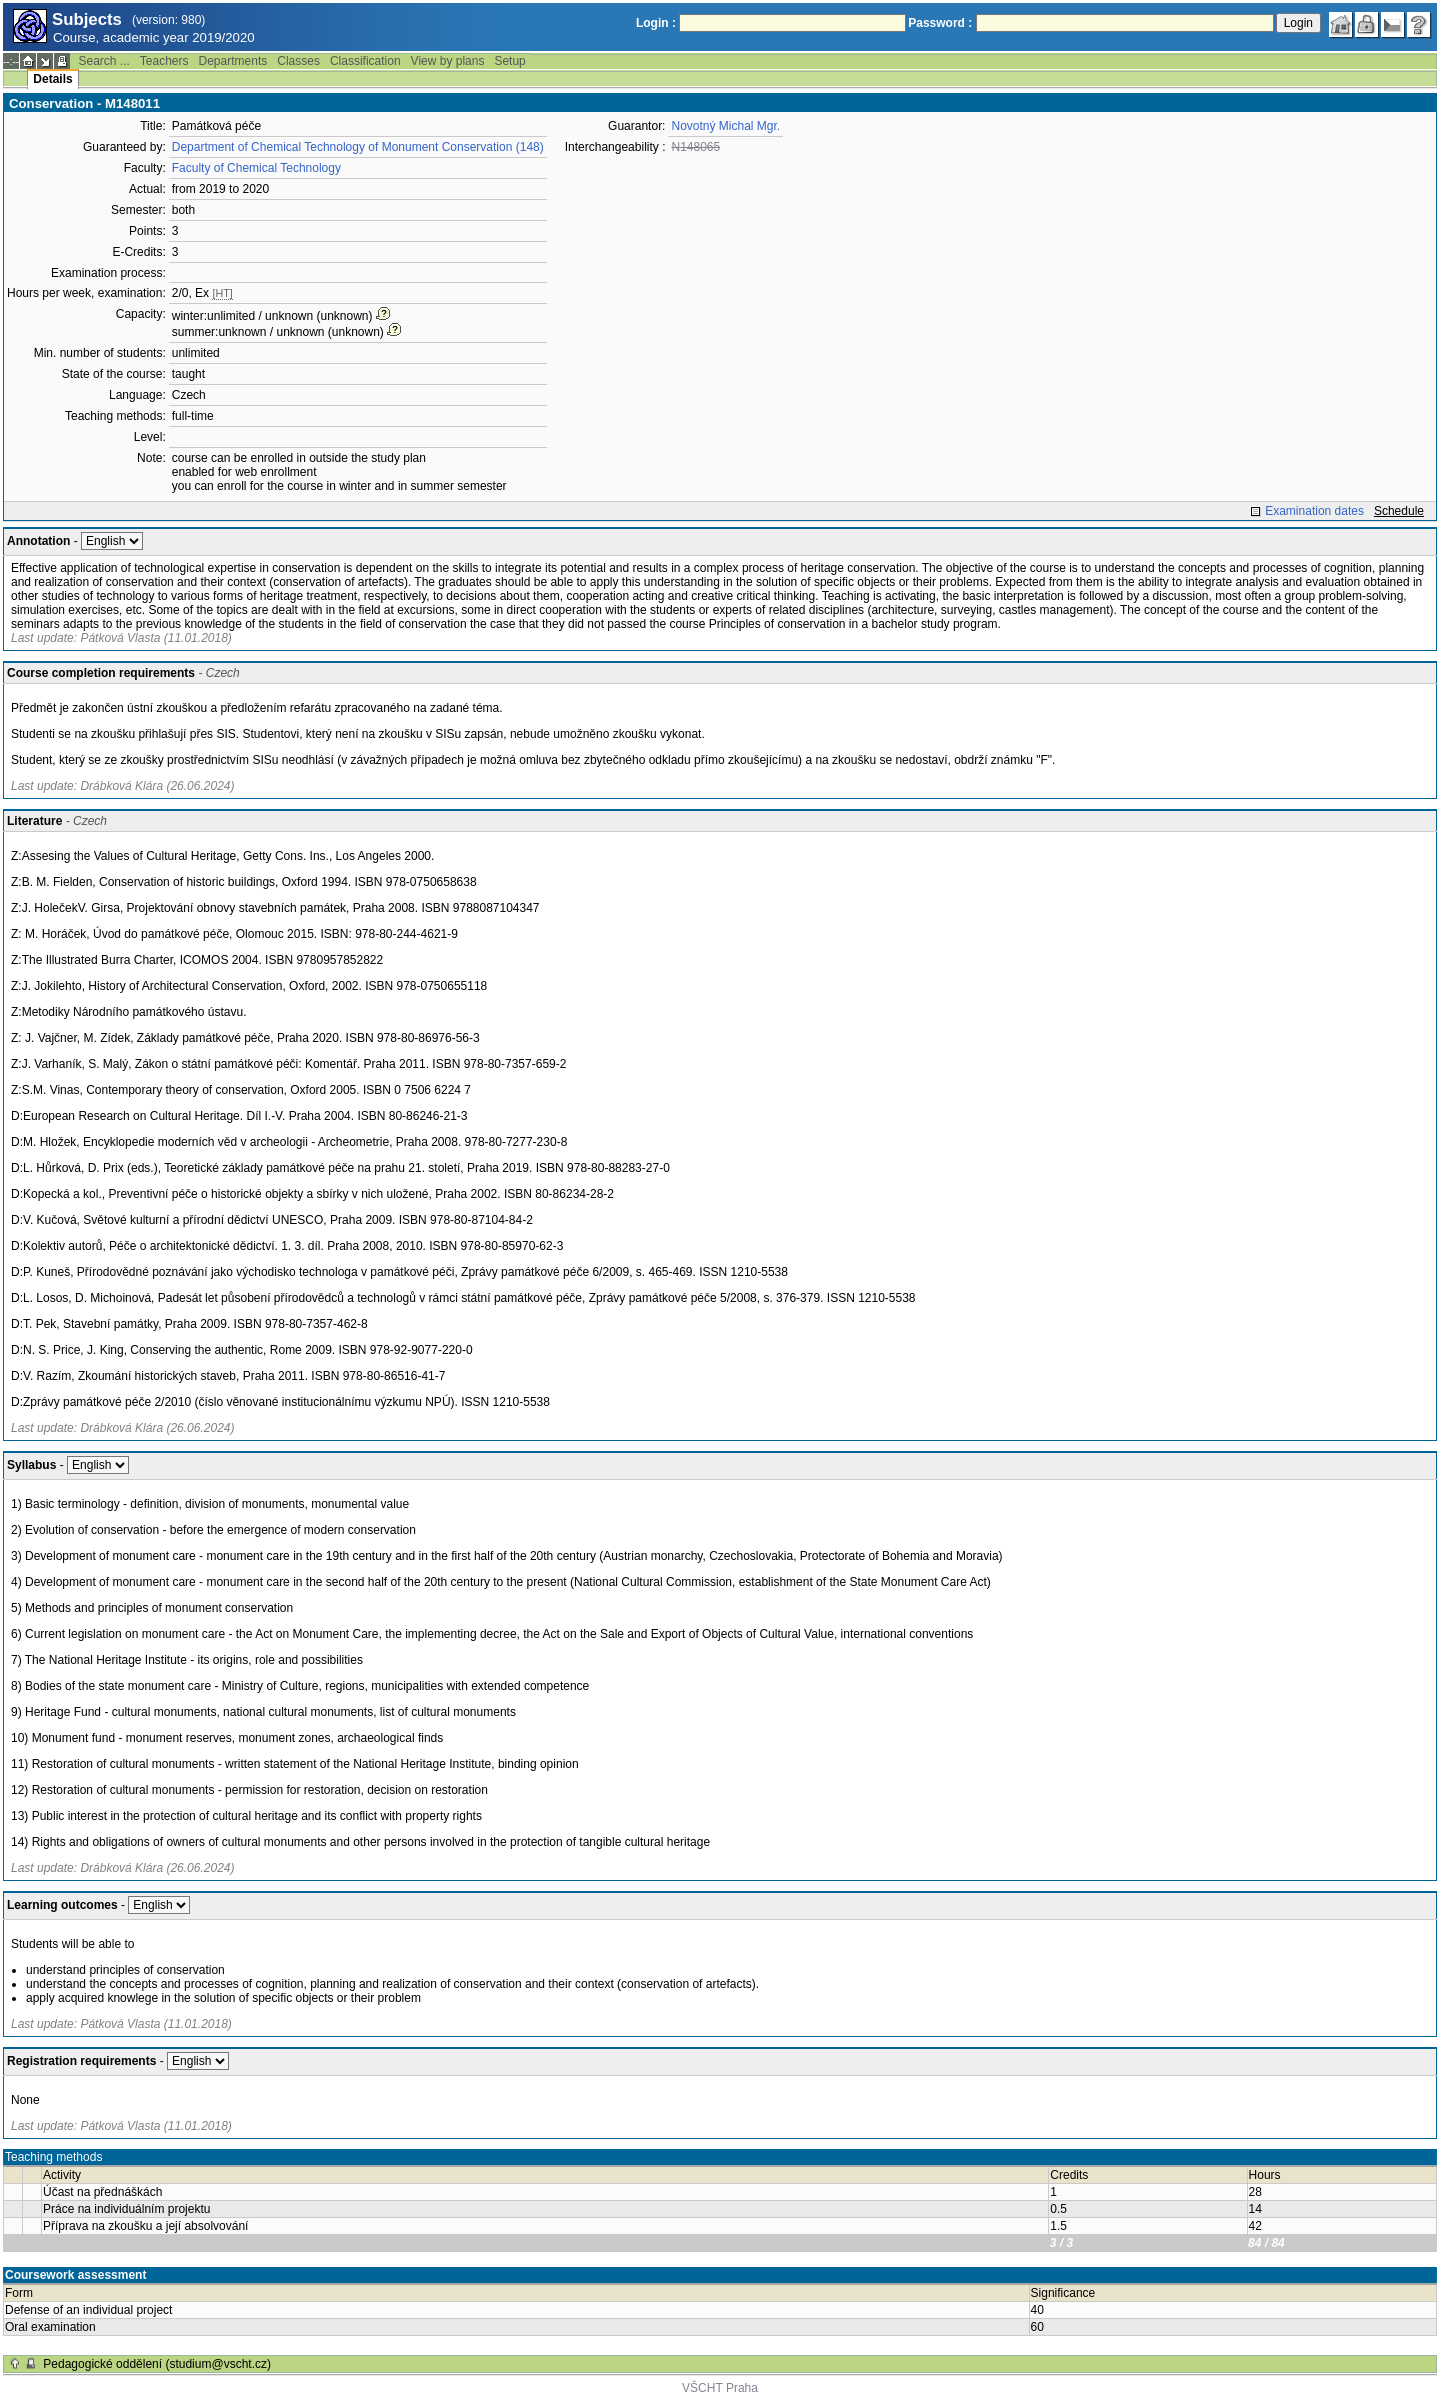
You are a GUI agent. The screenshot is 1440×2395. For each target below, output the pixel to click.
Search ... (103, 61)
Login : (656, 23)
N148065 (695, 147)
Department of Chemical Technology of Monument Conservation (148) (358, 147)
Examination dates (1314, 511)
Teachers (164, 61)
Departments (233, 61)
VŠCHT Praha (720, 2388)
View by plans (448, 61)
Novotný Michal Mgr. (725, 126)
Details (52, 79)
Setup (509, 61)
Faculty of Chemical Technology (256, 168)
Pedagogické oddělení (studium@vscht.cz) (157, 2364)
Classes (298, 61)
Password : (940, 23)
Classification (365, 61)
